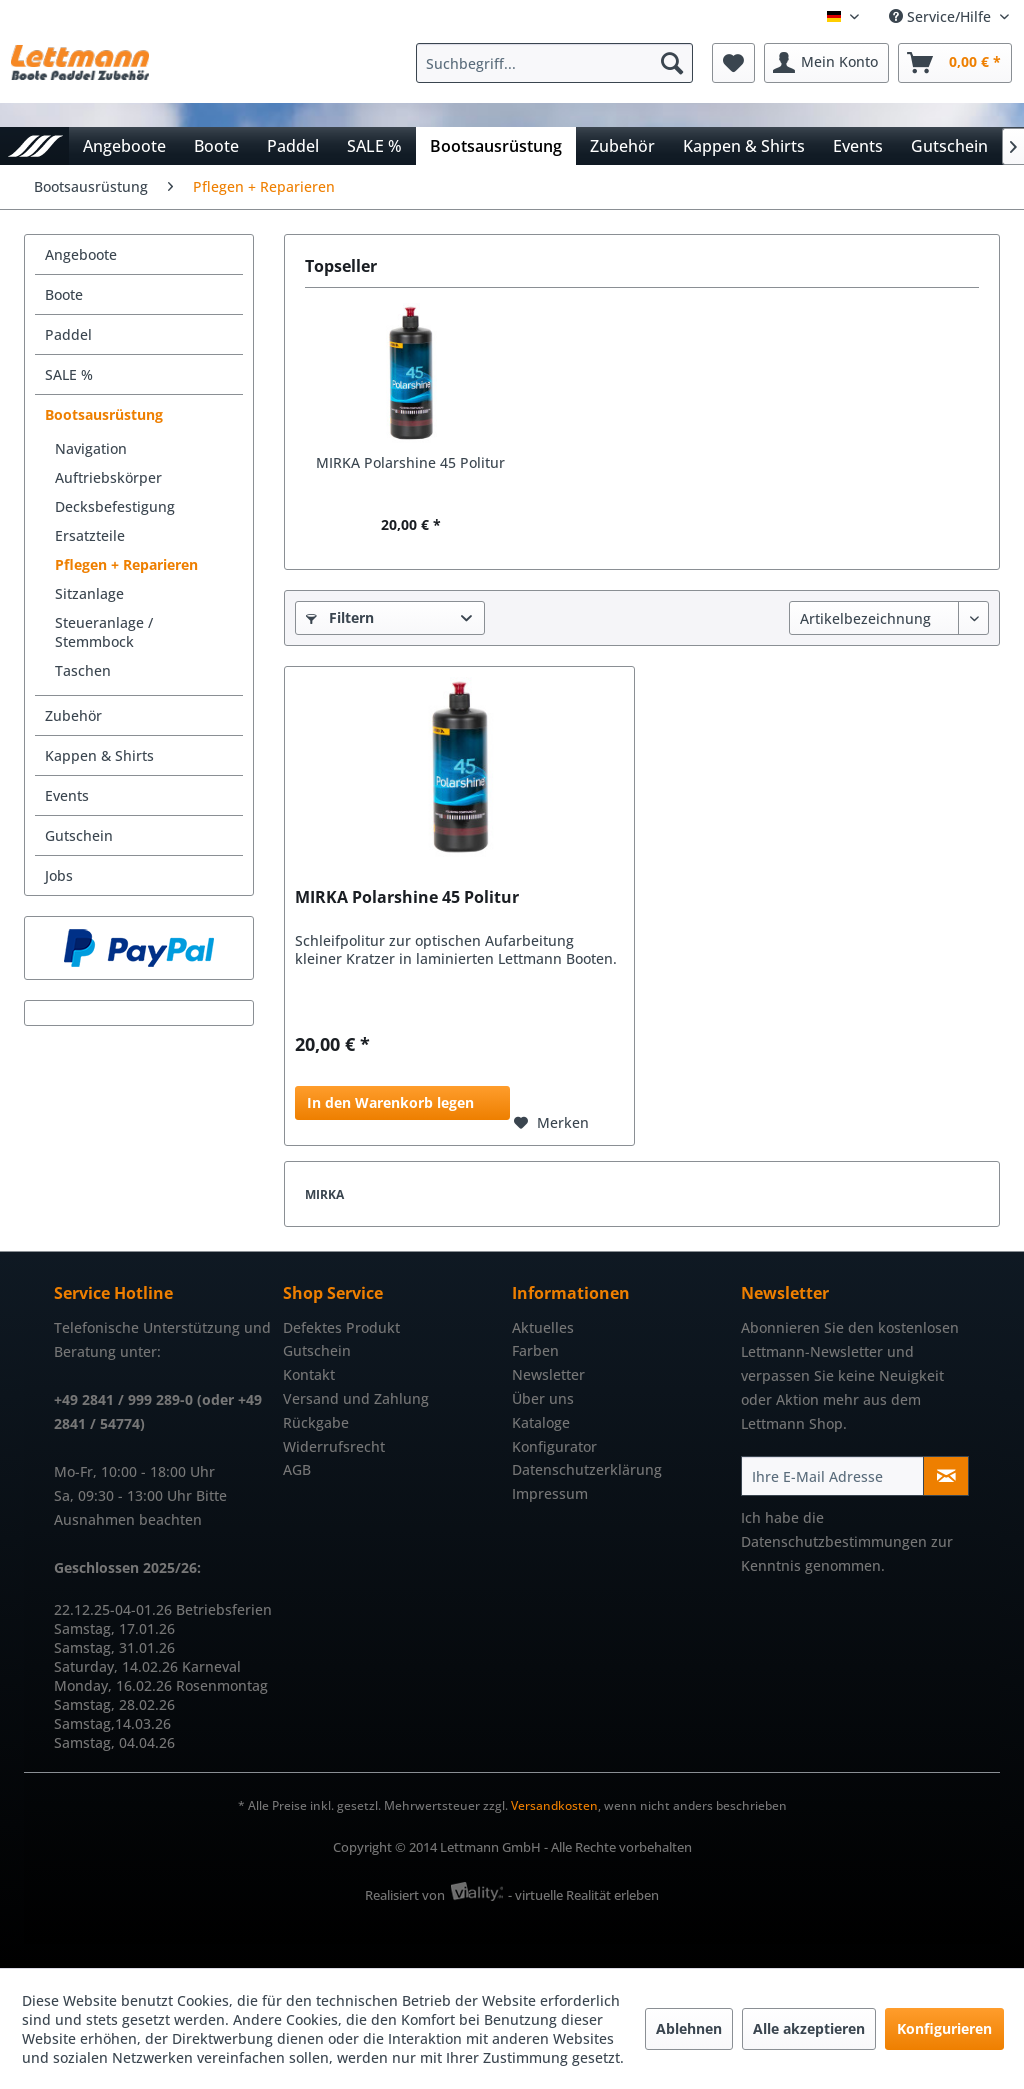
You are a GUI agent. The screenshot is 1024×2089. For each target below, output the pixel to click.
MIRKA (324, 1194)
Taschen (83, 670)
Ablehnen (689, 2028)
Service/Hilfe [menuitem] (942, 16)
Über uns (543, 1398)
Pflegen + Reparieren (126, 564)
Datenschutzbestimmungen (834, 1541)
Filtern (340, 617)
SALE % (69, 374)
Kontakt (309, 1374)
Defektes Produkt (341, 1327)
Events (67, 795)
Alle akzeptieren (809, 2028)
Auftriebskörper (108, 477)
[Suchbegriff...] (554, 63)
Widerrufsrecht (334, 1446)
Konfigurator (554, 1446)
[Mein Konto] (826, 63)
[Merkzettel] (733, 63)
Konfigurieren (944, 2028)
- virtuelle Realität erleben (583, 1895)
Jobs (59, 875)
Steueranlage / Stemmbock (104, 632)
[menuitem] (559, 63)
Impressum (550, 1493)
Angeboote (81, 254)
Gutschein (79, 835)
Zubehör (73, 715)
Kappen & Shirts (99, 755)
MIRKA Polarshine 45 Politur (410, 462)
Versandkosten (554, 1805)
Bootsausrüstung (104, 414)
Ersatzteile (90, 535)
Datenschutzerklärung (587, 1469)
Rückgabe (316, 1422)
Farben (535, 1350)
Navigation (91, 448)
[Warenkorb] (955, 63)
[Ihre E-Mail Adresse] (832, 1476)
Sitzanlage (89, 593)
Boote (64, 294)
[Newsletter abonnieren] (946, 1476)
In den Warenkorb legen (390, 1102)
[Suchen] (672, 63)
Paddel (68, 334)
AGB (297, 1469)
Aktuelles (543, 1327)
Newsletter (548, 1374)
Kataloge (541, 1422)
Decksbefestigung (115, 506)
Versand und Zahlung (356, 1398)
